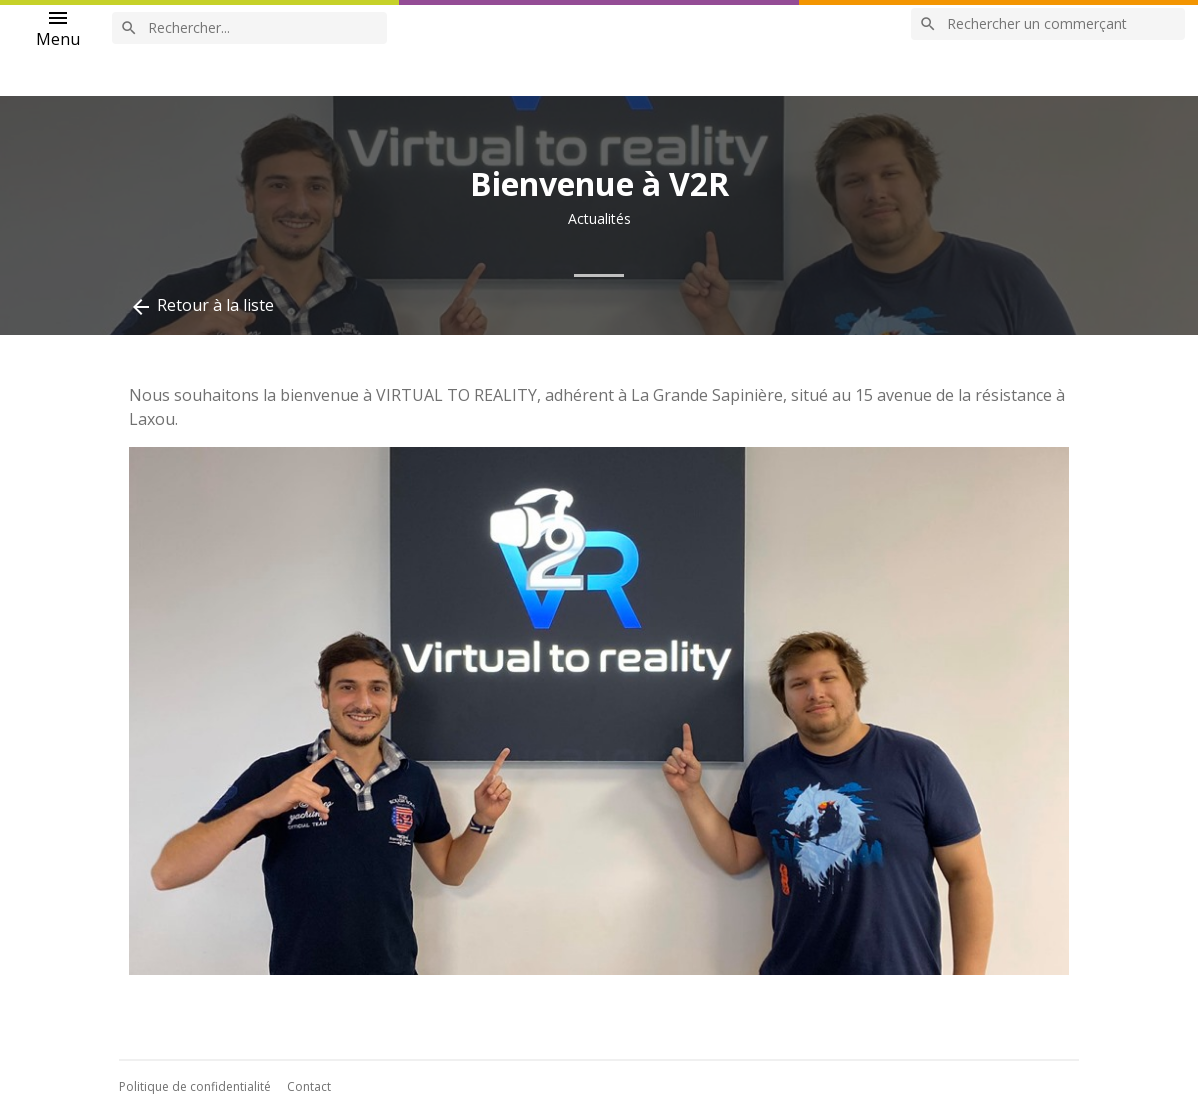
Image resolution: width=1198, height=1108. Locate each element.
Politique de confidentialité (195, 1086)
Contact (309, 1086)
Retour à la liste (201, 306)
